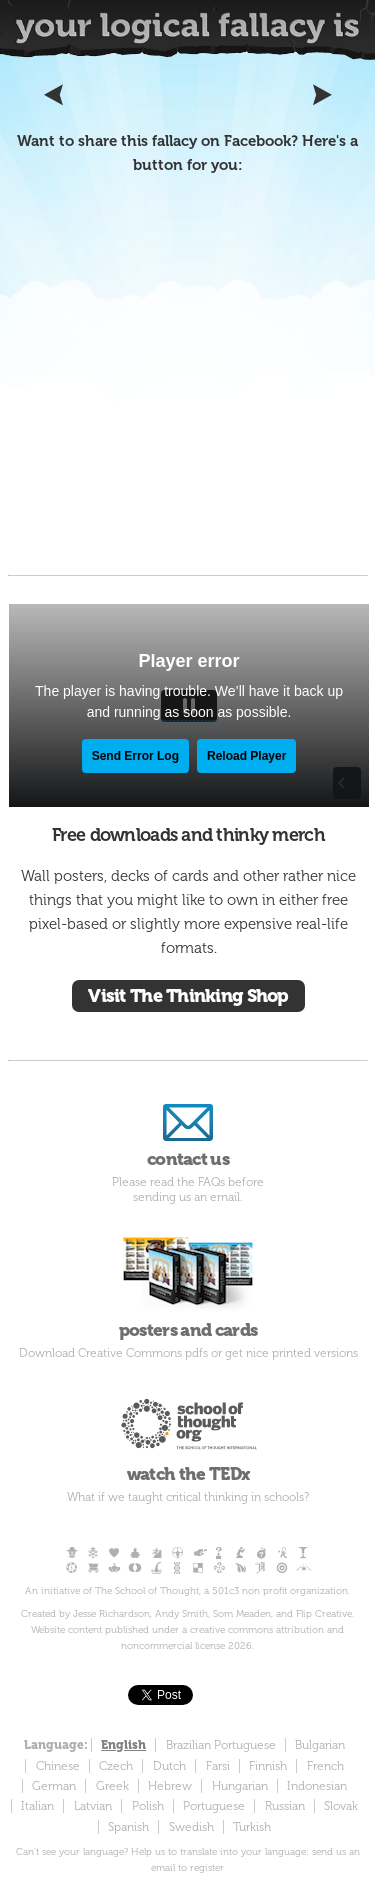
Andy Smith (181, 1614)
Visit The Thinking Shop (188, 996)
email (225, 1197)
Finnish (268, 1766)
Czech (116, 1766)
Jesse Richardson (111, 1614)
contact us (188, 1132)
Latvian (93, 1806)
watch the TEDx (188, 1434)
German (54, 1786)
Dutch (169, 1766)
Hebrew (170, 1786)
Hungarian (240, 1786)
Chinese (58, 1766)
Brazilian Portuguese (221, 1745)
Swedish (191, 1827)
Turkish (252, 1827)
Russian (285, 1806)
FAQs (211, 1182)
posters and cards (188, 1284)
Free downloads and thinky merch (188, 835)
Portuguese (214, 1806)
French (325, 1766)
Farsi (218, 1766)
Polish (148, 1806)
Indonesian (317, 1786)
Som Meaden (242, 1614)
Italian (37, 1806)
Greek (112, 1786)
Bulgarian (320, 1745)
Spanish (128, 1827)
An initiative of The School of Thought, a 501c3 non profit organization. (187, 1591)
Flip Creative (324, 1614)
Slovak (341, 1806)
